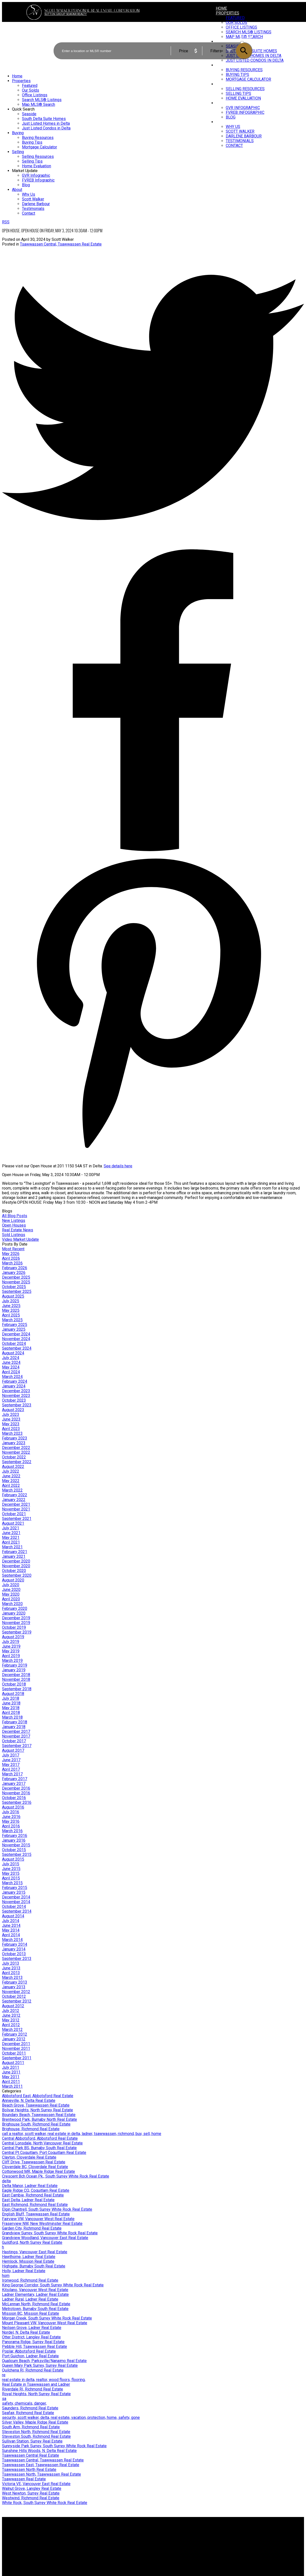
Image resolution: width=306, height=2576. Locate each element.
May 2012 (10, 2020)
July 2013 (10, 1963)
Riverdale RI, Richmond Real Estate (32, 2389)
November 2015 (16, 1845)
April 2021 (11, 1542)
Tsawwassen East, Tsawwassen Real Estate (40, 2464)
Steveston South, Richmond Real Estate (36, 2436)
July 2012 (10, 2010)
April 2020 (11, 1599)
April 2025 (11, 1315)
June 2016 (11, 1816)
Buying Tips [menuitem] (237, 74)
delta (6, 2181)
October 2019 (14, 1627)
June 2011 (11, 2072)
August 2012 (13, 2006)
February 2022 (14, 1495)
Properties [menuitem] (227, 13)
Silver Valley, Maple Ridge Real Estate (35, 2422)
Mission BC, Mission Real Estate (30, 2313)
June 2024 (11, 1362)
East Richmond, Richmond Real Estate (35, 2204)
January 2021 (13, 1556)
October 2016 (14, 1797)
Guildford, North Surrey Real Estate (32, 2242)
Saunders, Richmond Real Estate (30, 2408)
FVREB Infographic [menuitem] (245, 112)
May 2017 (10, 1764)
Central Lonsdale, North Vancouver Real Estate (42, 2143)
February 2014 (14, 1944)
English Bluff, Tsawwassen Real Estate (36, 2214)
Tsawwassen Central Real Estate (30, 2455)
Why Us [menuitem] (233, 126)
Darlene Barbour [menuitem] (244, 136)
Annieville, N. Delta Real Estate (28, 2100)
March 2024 (12, 1376)
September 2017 (16, 1745)
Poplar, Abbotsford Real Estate (29, 2351)
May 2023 (10, 1424)
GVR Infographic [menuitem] (243, 107)
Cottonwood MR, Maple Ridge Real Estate (38, 2171)
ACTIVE (246, 38)
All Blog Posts (14, 1215)
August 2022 (13, 1466)
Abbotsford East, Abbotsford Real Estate (37, 2095)
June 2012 (11, 2015)
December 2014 (16, 1897)
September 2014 (16, 1911)
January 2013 (13, 1987)
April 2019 (11, 1655)
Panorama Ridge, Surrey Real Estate (33, 2341)
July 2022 (10, 1471)
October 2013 (14, 1953)
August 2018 (13, 1693)
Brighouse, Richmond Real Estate (31, 2129)
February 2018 (14, 1722)
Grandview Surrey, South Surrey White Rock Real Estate (50, 2233)
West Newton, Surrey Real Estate (31, 2493)
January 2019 (13, 1670)
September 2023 (16, 1405)
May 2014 (10, 1930)
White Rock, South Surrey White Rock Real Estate (44, 2502)
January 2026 (13, 1272)
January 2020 (13, 1613)
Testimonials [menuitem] (240, 140)
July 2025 (10, 1301)
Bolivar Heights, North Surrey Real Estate (37, 2110)
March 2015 (12, 1883)
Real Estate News (17, 1230)
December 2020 (16, 1561)
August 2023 (13, 1409)
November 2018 (16, 1679)
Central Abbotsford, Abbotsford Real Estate (40, 2138)
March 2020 (12, 1603)
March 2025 (12, 1320)
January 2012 (13, 2039)
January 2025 (13, 1329)
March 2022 (12, 1490)
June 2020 (11, 1589)
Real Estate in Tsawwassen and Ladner (36, 2384)
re (3, 2375)
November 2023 (16, 1395)
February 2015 (14, 1887)
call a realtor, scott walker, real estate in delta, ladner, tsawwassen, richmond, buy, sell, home (81, 2133)
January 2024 (13, 1386)
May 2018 (10, 1707)
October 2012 (14, 1996)
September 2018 (16, 1689)
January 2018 (13, 1726)
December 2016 (16, 1788)
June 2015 (11, 1868)
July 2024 (10, 1357)
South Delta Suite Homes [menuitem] (44, 118)
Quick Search (23, 109)
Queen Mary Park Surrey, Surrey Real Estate (40, 2365)
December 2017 (16, 1731)
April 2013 (11, 1972)
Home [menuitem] (221, 8)
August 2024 (13, 1353)
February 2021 (14, 1551)
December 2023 (16, 1390)
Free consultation (168, 2542)
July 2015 (10, 1864)
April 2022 (11, 1485)
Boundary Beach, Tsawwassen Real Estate (39, 2114)
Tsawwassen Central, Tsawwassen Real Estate (61, 244)
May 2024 (10, 1367)
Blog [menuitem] (230, 117)
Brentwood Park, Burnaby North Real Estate (39, 2119)
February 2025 (14, 1324)
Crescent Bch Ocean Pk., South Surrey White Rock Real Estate (55, 2176)
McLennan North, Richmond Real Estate (36, 2304)
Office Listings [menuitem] (34, 95)
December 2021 (16, 1504)
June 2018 (11, 1703)
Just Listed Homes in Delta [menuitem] (46, 123)
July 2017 (10, 1755)
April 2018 (11, 1712)
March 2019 (12, 1660)
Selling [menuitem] (223, 84)
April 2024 (11, 1372)
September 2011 (16, 2058)
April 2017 (11, 1769)
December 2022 (16, 1447)
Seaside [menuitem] (29, 114)
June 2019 (11, 1646)
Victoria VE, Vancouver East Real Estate (36, 2483)
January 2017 (13, 1783)
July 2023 (10, 1414)
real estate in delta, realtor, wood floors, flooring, (43, 2379)
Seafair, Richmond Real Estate (28, 2412)
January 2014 (13, 1949)
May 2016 (10, 1821)
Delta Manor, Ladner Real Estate (30, 2185)
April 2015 (11, 1878)
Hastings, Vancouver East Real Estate (34, 2252)
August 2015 (13, 1859)
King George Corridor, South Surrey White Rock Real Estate (53, 2285)
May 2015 (10, 1873)
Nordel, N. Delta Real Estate (26, 2332)
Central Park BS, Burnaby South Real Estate (39, 2147)
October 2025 (14, 1286)
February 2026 (14, 1267)
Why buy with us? (92, 2533)
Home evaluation (167, 2538)
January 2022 (13, 1499)
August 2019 (13, 1636)
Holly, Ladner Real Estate (23, 2270)
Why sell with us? (168, 2533)
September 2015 (16, 1854)
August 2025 (13, 1296)
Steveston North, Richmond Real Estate (36, 2431)
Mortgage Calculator (95, 2538)
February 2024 (14, 1381)
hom (5, 2275)
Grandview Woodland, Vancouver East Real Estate (45, 2237)
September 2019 (16, 1632)
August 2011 (13, 2062)
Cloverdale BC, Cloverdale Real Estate (35, 2166)
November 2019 (16, 1622)
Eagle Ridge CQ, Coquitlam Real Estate (35, 2190)
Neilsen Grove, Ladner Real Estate (31, 2327)
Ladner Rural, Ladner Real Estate (30, 2299)
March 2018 (12, 1717)
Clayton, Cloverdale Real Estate (29, 2157)
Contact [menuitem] (234, 145)
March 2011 (12, 2086)
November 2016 (16, 1793)
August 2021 (13, 1523)
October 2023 (14, 1400)
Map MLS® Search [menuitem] (38, 104)
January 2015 (13, 1892)
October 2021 (14, 1513)
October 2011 (14, 2053)
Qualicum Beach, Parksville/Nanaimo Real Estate (44, 2360)
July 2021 (10, 1528)
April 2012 (11, 2024)
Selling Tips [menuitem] (238, 93)
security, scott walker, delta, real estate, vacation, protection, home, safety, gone (71, 2417)
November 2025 (16, 1282)
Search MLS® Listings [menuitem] (42, 99)
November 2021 (16, 1509)
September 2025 (16, 1291)
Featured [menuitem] (235, 17)
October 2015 (14, 1849)
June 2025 (11, 1305)
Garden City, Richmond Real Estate (32, 2228)
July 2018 (10, 1698)
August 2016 (13, 1807)
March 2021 (12, 1547)
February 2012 (14, 2034)
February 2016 (14, 1835)
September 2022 (16, 1461)
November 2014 (16, 1901)
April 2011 (11, 2081)
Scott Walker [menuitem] (240, 131)
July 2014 (10, 1920)
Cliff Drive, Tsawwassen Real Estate (33, 2162)
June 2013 (11, 1968)
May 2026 (10, 1253)
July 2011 (10, 2067)
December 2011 (16, 2043)
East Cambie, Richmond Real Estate (33, 2195)
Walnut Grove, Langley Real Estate (31, 2488)
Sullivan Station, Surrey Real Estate (32, 2441)
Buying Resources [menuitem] (244, 69)
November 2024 (16, 1338)
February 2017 (14, 1778)
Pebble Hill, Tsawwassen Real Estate (34, 2346)
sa (4, 2398)
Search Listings (91, 2542)
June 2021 (11, 1532)
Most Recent (13, 1249)
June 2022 (11, 1476)
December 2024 (16, 1334)
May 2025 (10, 1310)
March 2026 (12, 1263)
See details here (118, 1166)
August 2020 (13, 1580)
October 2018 (14, 1684)
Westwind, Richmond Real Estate (30, 2498)
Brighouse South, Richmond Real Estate (36, 2124)
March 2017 (12, 1774)
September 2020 (16, 1575)
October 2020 (14, 1570)
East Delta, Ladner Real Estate (28, 2200)
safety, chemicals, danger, (24, 2403)
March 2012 (12, 2029)
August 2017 (13, 1750)
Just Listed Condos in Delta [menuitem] (46, 128)
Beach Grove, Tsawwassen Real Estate (36, 2105)
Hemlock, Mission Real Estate (28, 2261)
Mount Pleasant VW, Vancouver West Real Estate (44, 2323)
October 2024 (14, 1343)
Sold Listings (13, 1234)
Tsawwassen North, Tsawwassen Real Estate (41, 2474)
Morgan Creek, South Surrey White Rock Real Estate (47, 2318)
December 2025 (16, 1277)
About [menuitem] (222, 122)
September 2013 (16, 1958)
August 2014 (13, 1916)
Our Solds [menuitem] (30, 90)
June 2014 (11, 1925)
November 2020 (16, 1566)
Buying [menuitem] (18, 132)
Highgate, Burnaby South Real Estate (33, 2266)
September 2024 (16, 1348)
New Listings (13, 1220)
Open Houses (14, 1225)
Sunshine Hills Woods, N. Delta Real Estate (39, 2450)
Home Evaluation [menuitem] (243, 98)
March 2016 (12, 1830)
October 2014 (14, 1906)
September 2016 (16, 1802)
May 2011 (10, 2076)
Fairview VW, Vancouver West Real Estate (38, 2218)
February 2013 (14, 1982)
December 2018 (16, 1674)
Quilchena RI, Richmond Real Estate (33, 2370)
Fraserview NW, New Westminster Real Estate (42, 2223)
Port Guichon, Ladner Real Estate (30, 2356)
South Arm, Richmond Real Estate (31, 2427)
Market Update (231, 103)
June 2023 (11, 1419)
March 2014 (12, 1939)
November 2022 (16, 1452)
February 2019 (14, 1665)
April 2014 (11, 1935)
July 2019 (10, 1641)
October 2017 (14, 1741)
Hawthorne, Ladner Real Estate (28, 2256)
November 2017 (16, 1736)
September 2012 (16, 2001)
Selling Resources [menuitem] (245, 88)
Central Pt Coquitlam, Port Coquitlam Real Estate (44, 2152)
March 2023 (12, 1433)
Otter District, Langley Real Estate (31, 2337)
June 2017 (11, 1760)
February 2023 (14, 1438)
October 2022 (14, 1457)
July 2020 (10, 1584)
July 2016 (10, 1812)
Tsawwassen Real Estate (24, 2479)
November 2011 (16, 2048)
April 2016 (11, 1826)
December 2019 (16, 1618)
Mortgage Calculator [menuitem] (248, 79)
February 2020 (14, 1608)
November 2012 (16, 1991)
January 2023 (13, 1443)
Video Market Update (20, 1239)
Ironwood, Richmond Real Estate (30, 2280)
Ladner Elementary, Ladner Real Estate (35, 2294)
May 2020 (10, 1594)
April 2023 (11, 1428)
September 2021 (16, 1518)
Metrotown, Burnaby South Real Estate (35, 2308)
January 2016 (13, 1840)
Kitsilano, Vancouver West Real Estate (35, 2289)
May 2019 (10, 1651)
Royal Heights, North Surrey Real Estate (36, 2393)
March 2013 (12, 1977)
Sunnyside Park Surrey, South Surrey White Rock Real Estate (54, 2446)
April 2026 (11, 1258)
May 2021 (10, 1537)
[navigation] (153, 145)
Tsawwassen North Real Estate (29, 2469)
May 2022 (10, 1480)
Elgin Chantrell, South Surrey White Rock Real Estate (47, 2209)
